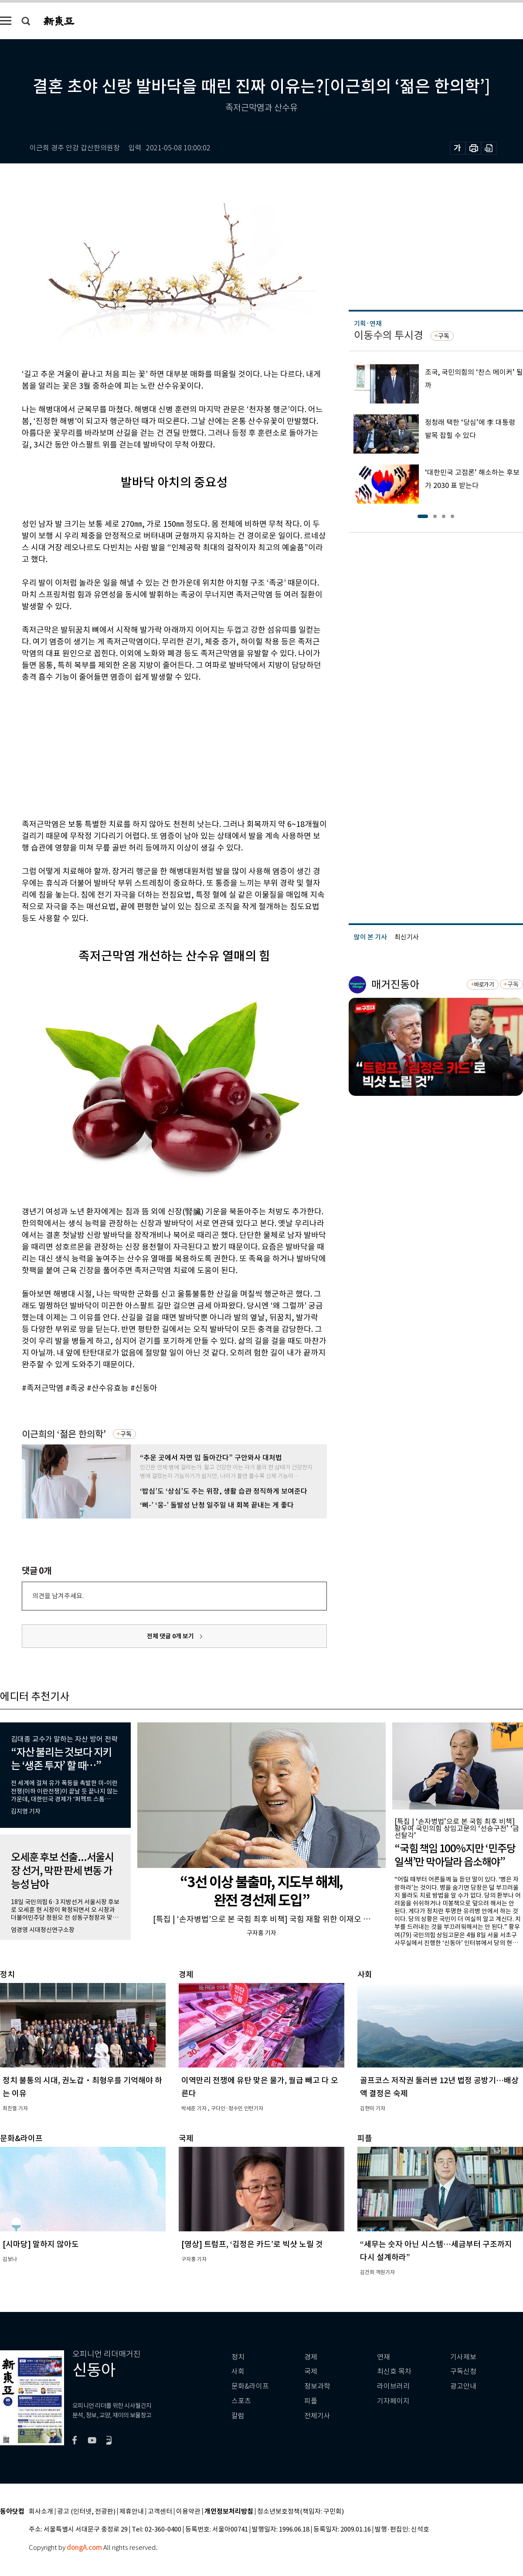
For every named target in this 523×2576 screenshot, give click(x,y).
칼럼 (238, 2416)
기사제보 (463, 2357)
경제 (310, 2357)
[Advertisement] (152, 749)
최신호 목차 (394, 2371)
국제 (310, 2371)
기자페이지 (393, 2401)
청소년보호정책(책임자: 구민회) (300, 2511)
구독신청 (463, 2371)
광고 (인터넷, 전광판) (86, 2511)
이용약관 (188, 2511)
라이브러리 (393, 2386)
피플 (310, 2401)
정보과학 (317, 2386)
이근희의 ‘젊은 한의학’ (64, 1434)
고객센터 (160, 2511)
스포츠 (241, 2401)
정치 (238, 2357)
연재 (383, 2357)
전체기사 (317, 2416)
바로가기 (484, 984)
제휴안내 (131, 2511)
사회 (238, 2371)
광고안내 (463, 2386)
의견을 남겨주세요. (58, 1596)
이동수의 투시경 (388, 335)
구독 (126, 1434)
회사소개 (41, 2511)
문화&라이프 (250, 2386)
